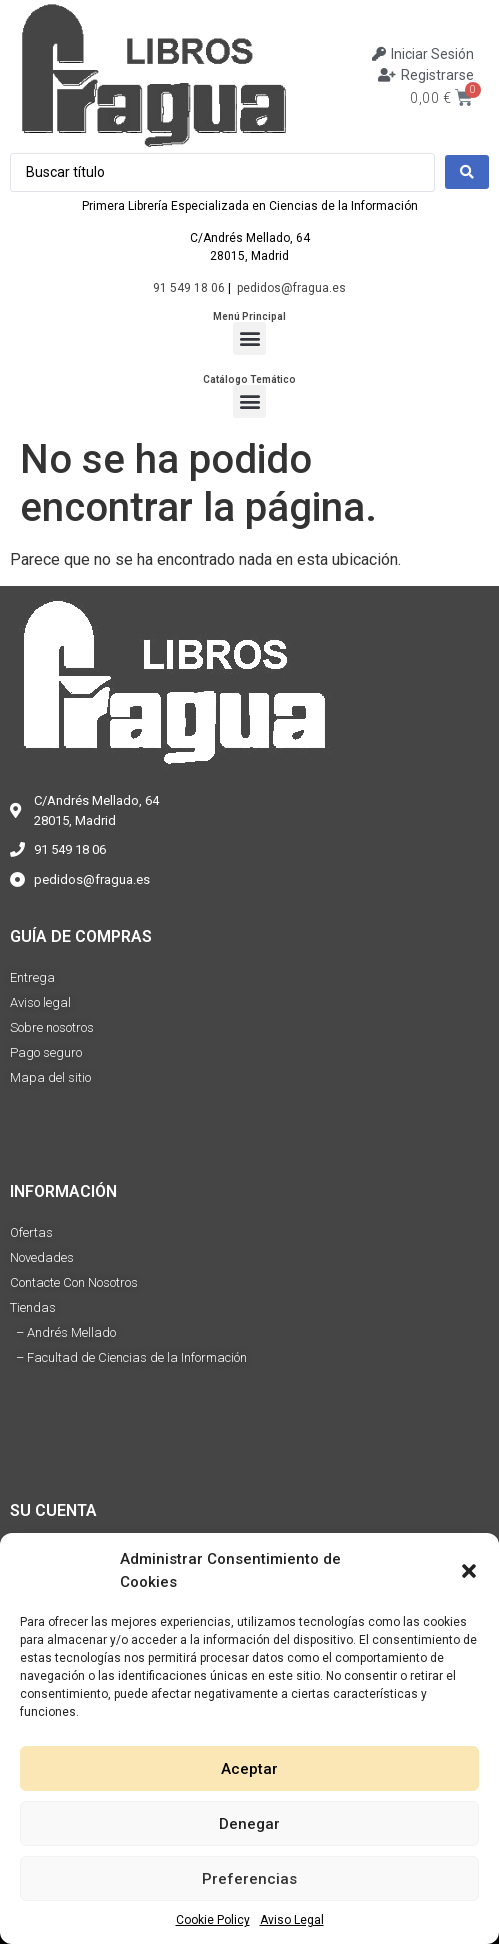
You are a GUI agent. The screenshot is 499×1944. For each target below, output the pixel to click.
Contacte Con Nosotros (74, 1282)
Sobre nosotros (52, 1027)
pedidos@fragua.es (291, 288)
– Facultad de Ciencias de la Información (128, 1357)
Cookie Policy (213, 1920)
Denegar (249, 1824)
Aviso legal (40, 1002)
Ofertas (31, 1232)
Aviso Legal (292, 1920)
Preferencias (249, 1879)
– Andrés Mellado (63, 1332)
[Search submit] (467, 172)
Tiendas (33, 1307)
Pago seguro (46, 1052)
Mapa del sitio (50, 1077)
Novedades (42, 1257)
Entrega (32, 977)
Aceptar (249, 1769)
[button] (469, 1571)
